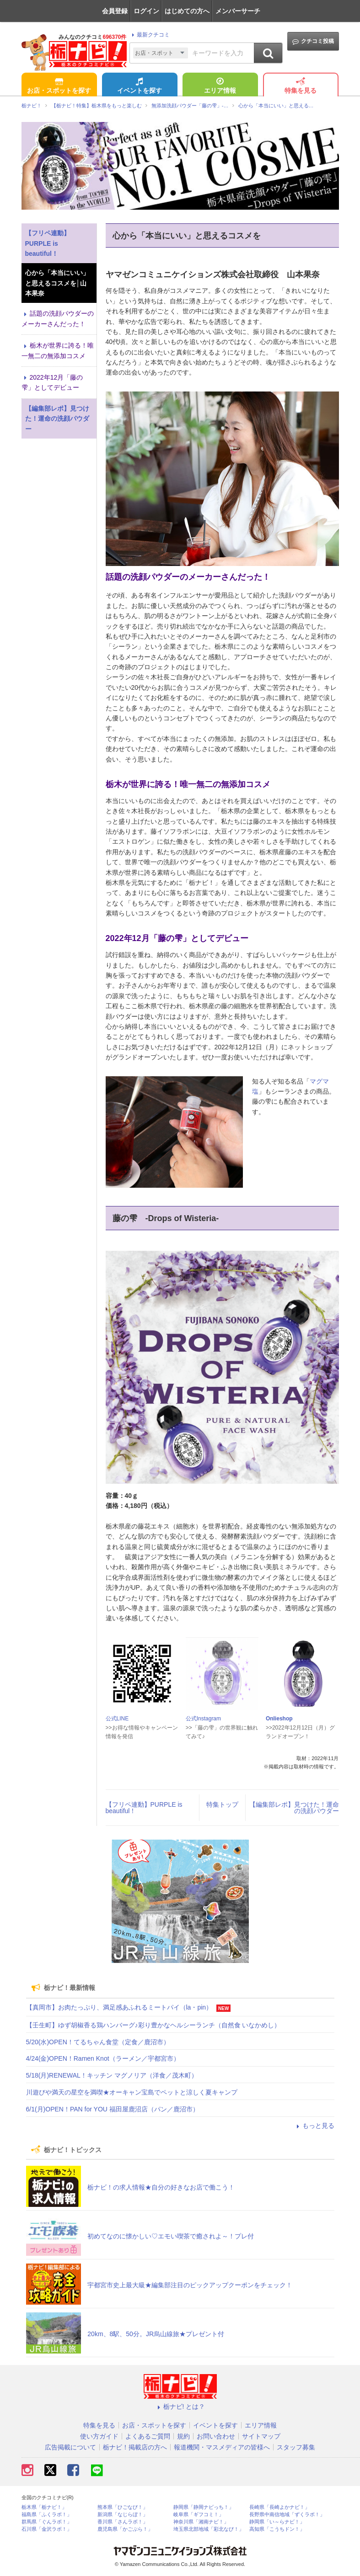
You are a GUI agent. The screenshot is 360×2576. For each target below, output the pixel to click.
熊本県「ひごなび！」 (122, 2507)
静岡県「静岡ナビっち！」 (203, 2507)
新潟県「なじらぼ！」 (122, 2514)
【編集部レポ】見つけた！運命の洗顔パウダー (294, 1807)
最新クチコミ (149, 35)
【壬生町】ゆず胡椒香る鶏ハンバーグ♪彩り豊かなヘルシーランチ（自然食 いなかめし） (153, 2025)
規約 (183, 2436)
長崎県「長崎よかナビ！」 (279, 2507)
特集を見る (301, 86)
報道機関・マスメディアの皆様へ (222, 2447)
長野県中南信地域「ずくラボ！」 (287, 2514)
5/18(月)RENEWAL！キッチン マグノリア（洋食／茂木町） (112, 2075)
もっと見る (314, 2125)
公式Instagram (203, 1718)
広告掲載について (70, 2447)
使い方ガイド (99, 2436)
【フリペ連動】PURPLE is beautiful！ (144, 1807)
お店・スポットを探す (59, 86)
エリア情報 (220, 86)
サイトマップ (261, 2436)
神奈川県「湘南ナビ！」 (201, 2521)
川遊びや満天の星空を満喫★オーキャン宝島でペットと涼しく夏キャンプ (131, 2092)
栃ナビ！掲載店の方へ (135, 2447)
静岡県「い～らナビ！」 (277, 2521)
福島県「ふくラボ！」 (46, 2514)
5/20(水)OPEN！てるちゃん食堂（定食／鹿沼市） (98, 2042)
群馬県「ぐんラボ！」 (46, 2521)
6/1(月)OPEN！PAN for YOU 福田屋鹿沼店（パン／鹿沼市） (112, 2109)
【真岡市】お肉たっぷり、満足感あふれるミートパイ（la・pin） (119, 2007)
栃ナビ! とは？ (180, 2406)
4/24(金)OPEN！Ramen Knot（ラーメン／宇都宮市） (103, 2058)
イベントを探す (139, 86)
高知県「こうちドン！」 (277, 2529)
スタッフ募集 (296, 2447)
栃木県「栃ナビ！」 (44, 2507)
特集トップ (222, 1804)
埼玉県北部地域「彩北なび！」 (208, 2529)
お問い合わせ (216, 2436)
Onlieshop (279, 1718)
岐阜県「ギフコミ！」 (198, 2514)
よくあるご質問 (147, 2436)
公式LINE (117, 1718)
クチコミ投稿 (313, 41)
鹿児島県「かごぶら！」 (125, 2529)
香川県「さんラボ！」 (122, 2521)
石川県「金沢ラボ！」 (46, 2529)
